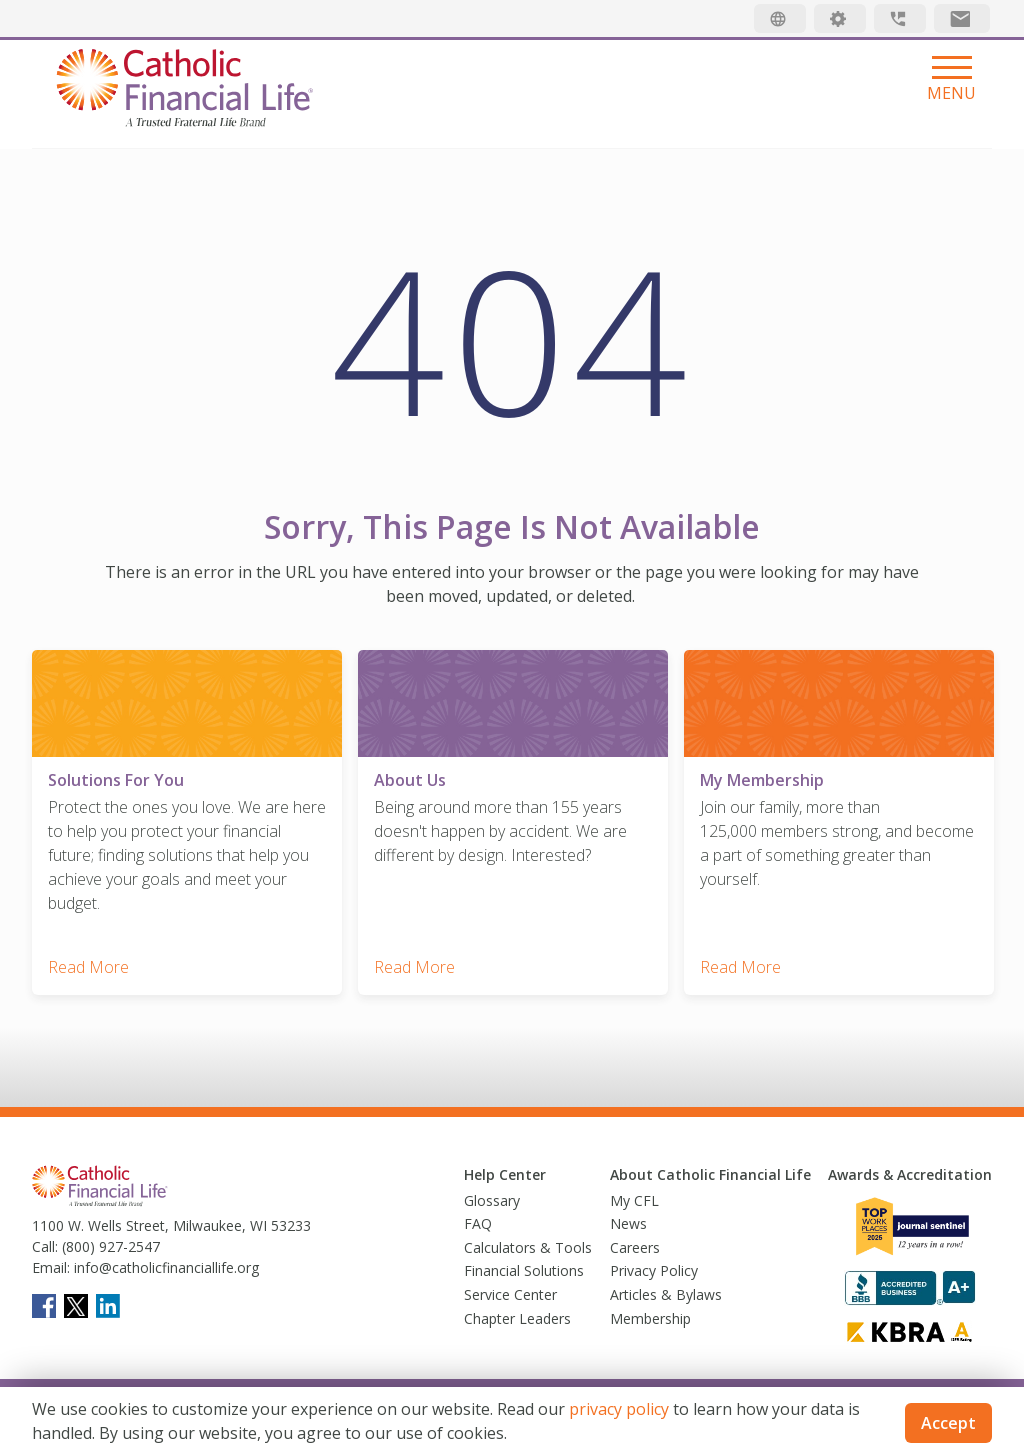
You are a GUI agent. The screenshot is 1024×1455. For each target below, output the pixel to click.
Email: (51, 1267)
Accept (948, 1423)
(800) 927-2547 (109, 1246)
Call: (45, 1246)
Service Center (510, 1294)
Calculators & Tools (528, 1247)
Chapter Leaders (517, 1318)
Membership (650, 1318)
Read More (88, 967)
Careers (635, 1247)
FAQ (478, 1223)
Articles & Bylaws (666, 1294)
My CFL (634, 1200)
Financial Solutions (524, 1270)
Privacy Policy (654, 1270)
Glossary (492, 1200)
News (628, 1223)
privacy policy (619, 1409)
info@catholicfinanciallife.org (164, 1267)
